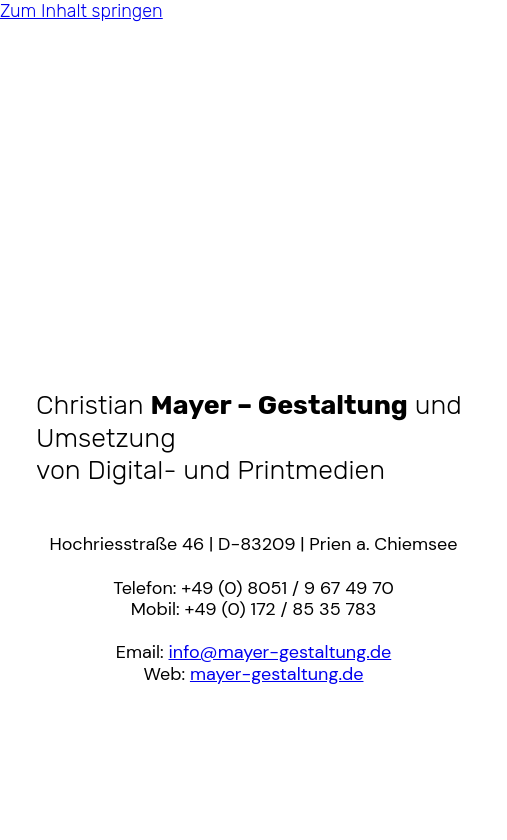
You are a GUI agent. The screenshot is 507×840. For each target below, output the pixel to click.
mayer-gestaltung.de (277, 674)
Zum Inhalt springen (81, 11)
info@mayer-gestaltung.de (280, 652)
